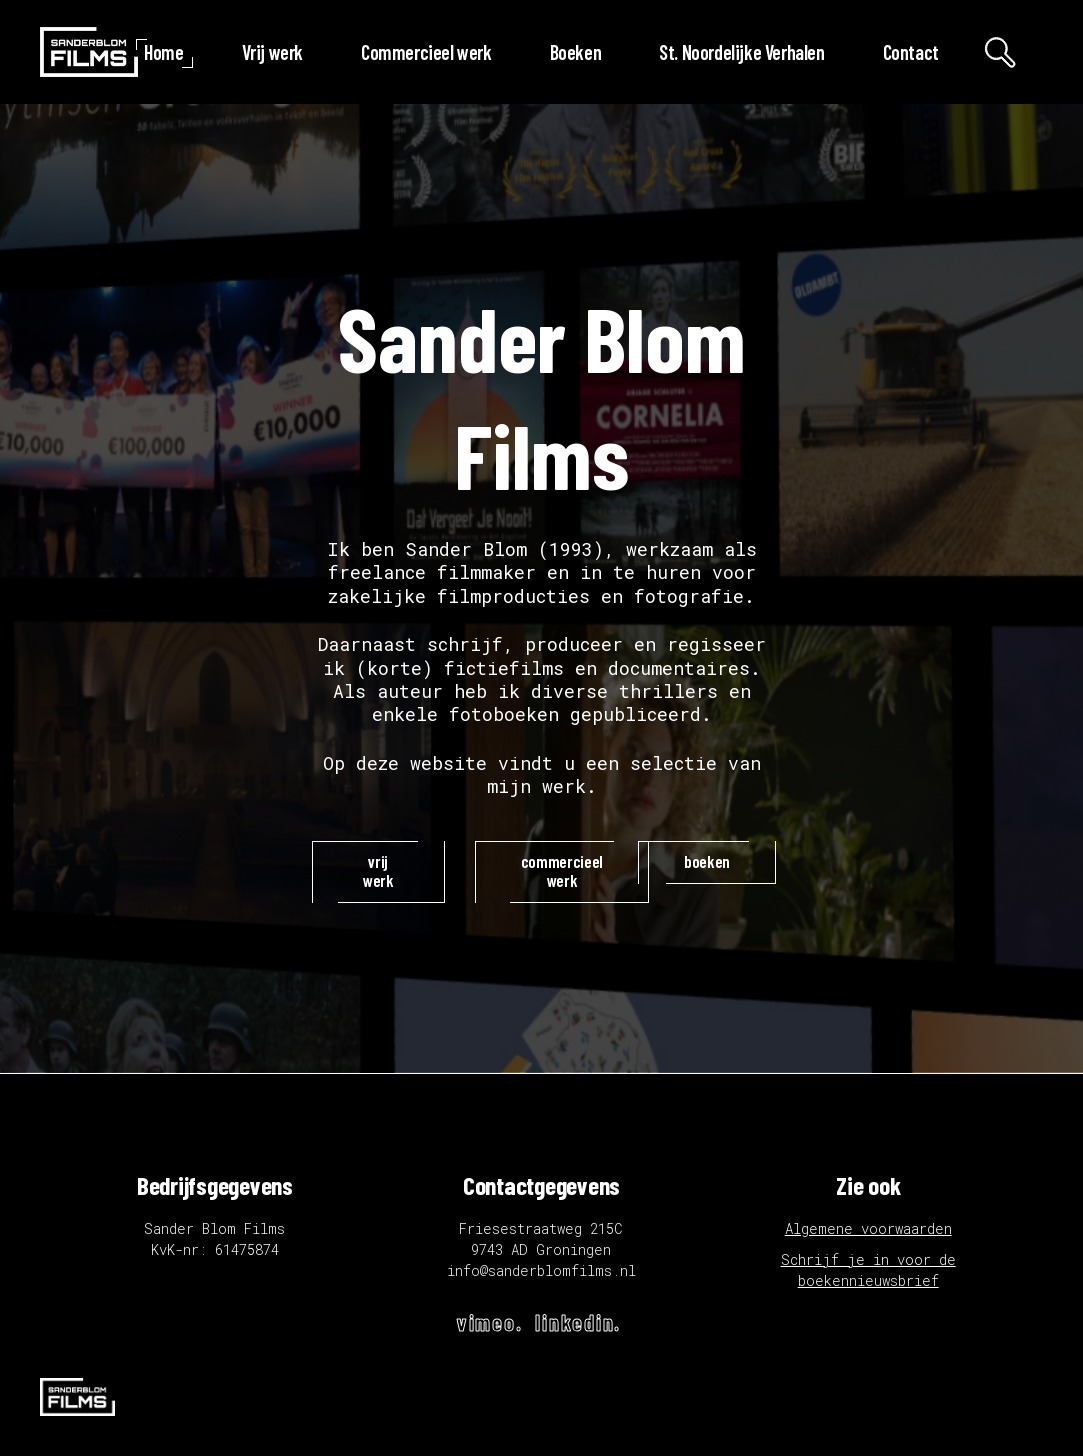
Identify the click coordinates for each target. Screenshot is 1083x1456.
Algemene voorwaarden (868, 1228)
